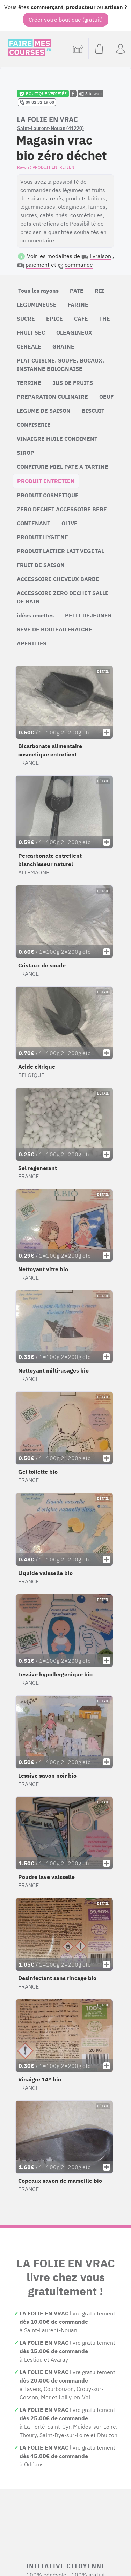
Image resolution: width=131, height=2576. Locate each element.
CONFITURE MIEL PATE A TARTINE (62, 466)
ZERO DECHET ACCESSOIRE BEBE (62, 509)
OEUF (106, 396)
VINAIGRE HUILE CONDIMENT (57, 438)
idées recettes (35, 615)
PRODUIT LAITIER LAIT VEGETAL (60, 551)
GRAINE (63, 346)
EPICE (54, 318)
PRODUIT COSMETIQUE (48, 495)
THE (104, 318)
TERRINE (29, 382)
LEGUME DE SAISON (44, 410)
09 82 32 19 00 (37, 102)
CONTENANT (33, 523)
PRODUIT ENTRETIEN (46, 480)
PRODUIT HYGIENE (42, 537)
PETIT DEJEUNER (88, 615)
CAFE (81, 318)
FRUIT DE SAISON (41, 565)
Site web (90, 93)
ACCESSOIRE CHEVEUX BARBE (58, 579)
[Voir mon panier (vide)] (99, 48)
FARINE (78, 304)
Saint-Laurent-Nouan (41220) (50, 128)
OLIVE (69, 523)
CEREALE (29, 346)
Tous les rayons (38, 290)
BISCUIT (93, 410)
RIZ (99, 290)
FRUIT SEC (31, 332)
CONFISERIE (34, 424)
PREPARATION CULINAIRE (52, 396)
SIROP (25, 452)
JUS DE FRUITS (72, 382)
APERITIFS (31, 643)
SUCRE (26, 318)
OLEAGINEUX (74, 332)
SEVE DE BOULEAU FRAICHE (54, 629)
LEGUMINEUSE (37, 304)
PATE (76, 290)
